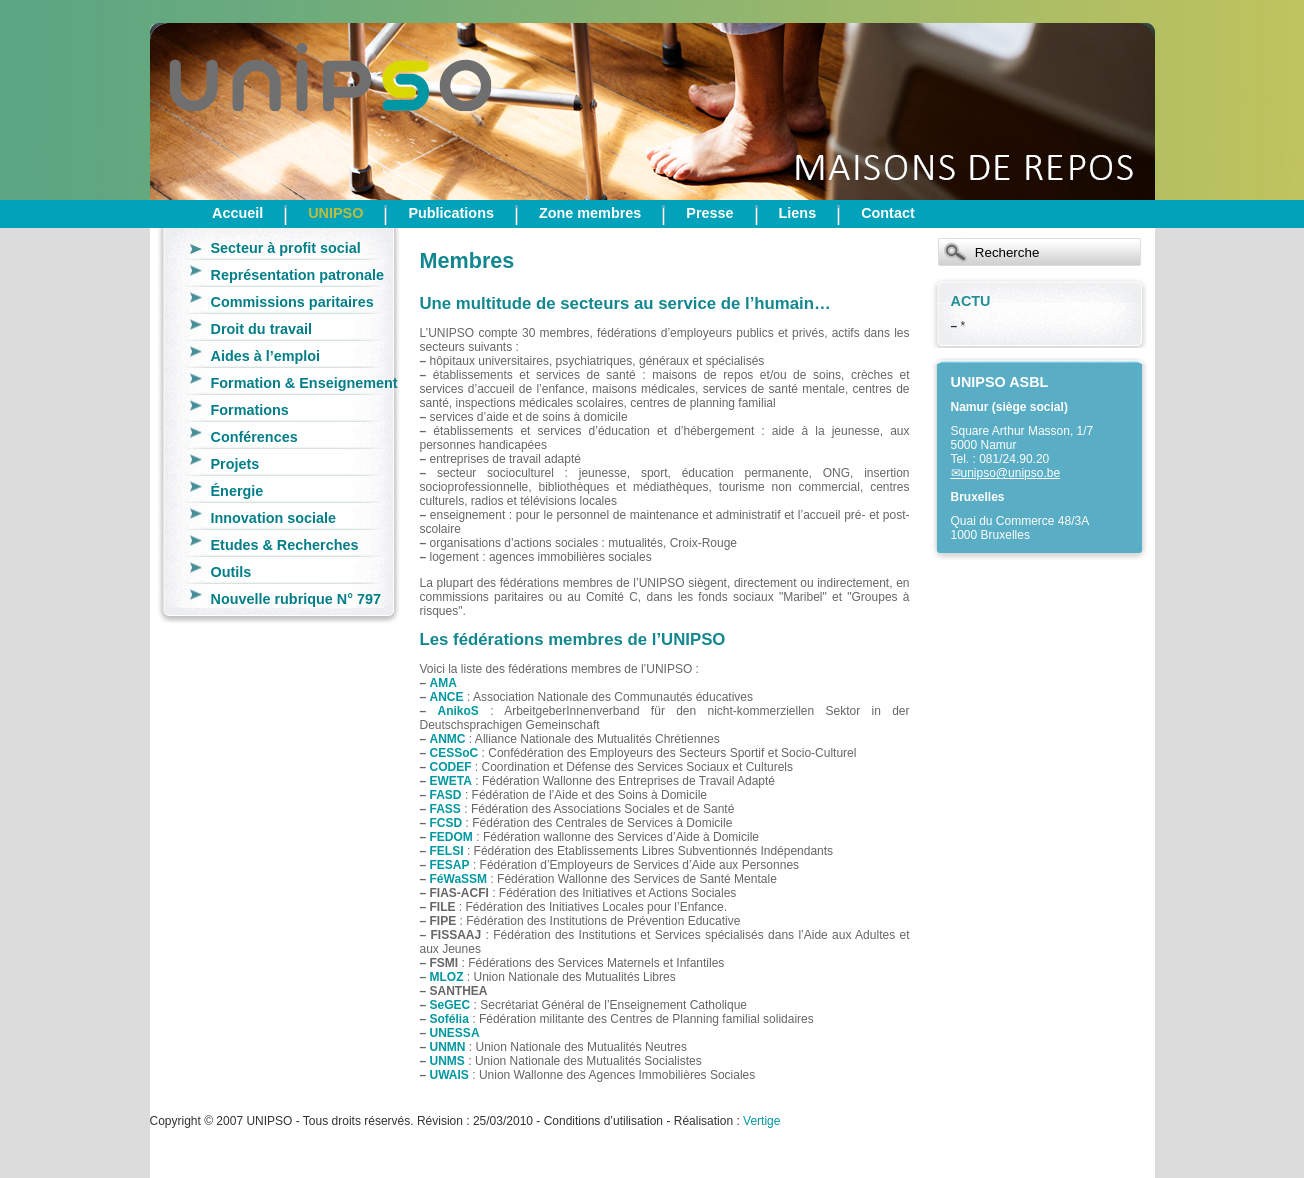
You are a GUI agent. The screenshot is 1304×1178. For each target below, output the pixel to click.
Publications (451, 213)
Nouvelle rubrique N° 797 (296, 599)
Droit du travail (262, 329)
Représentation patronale (298, 275)
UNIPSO (335, 213)
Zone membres (590, 213)
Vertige (761, 1121)
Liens (798, 213)
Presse (709, 213)
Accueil (237, 213)
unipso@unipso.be (1011, 473)
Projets (235, 464)
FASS (445, 809)
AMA (443, 683)
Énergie (237, 491)
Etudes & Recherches (285, 545)
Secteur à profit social (286, 248)
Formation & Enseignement (304, 383)
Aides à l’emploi (266, 356)
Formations (250, 410)
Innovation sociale (274, 518)
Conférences (254, 437)
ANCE (447, 697)
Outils (231, 572)
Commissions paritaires (292, 302)
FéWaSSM (459, 879)
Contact (888, 213)
